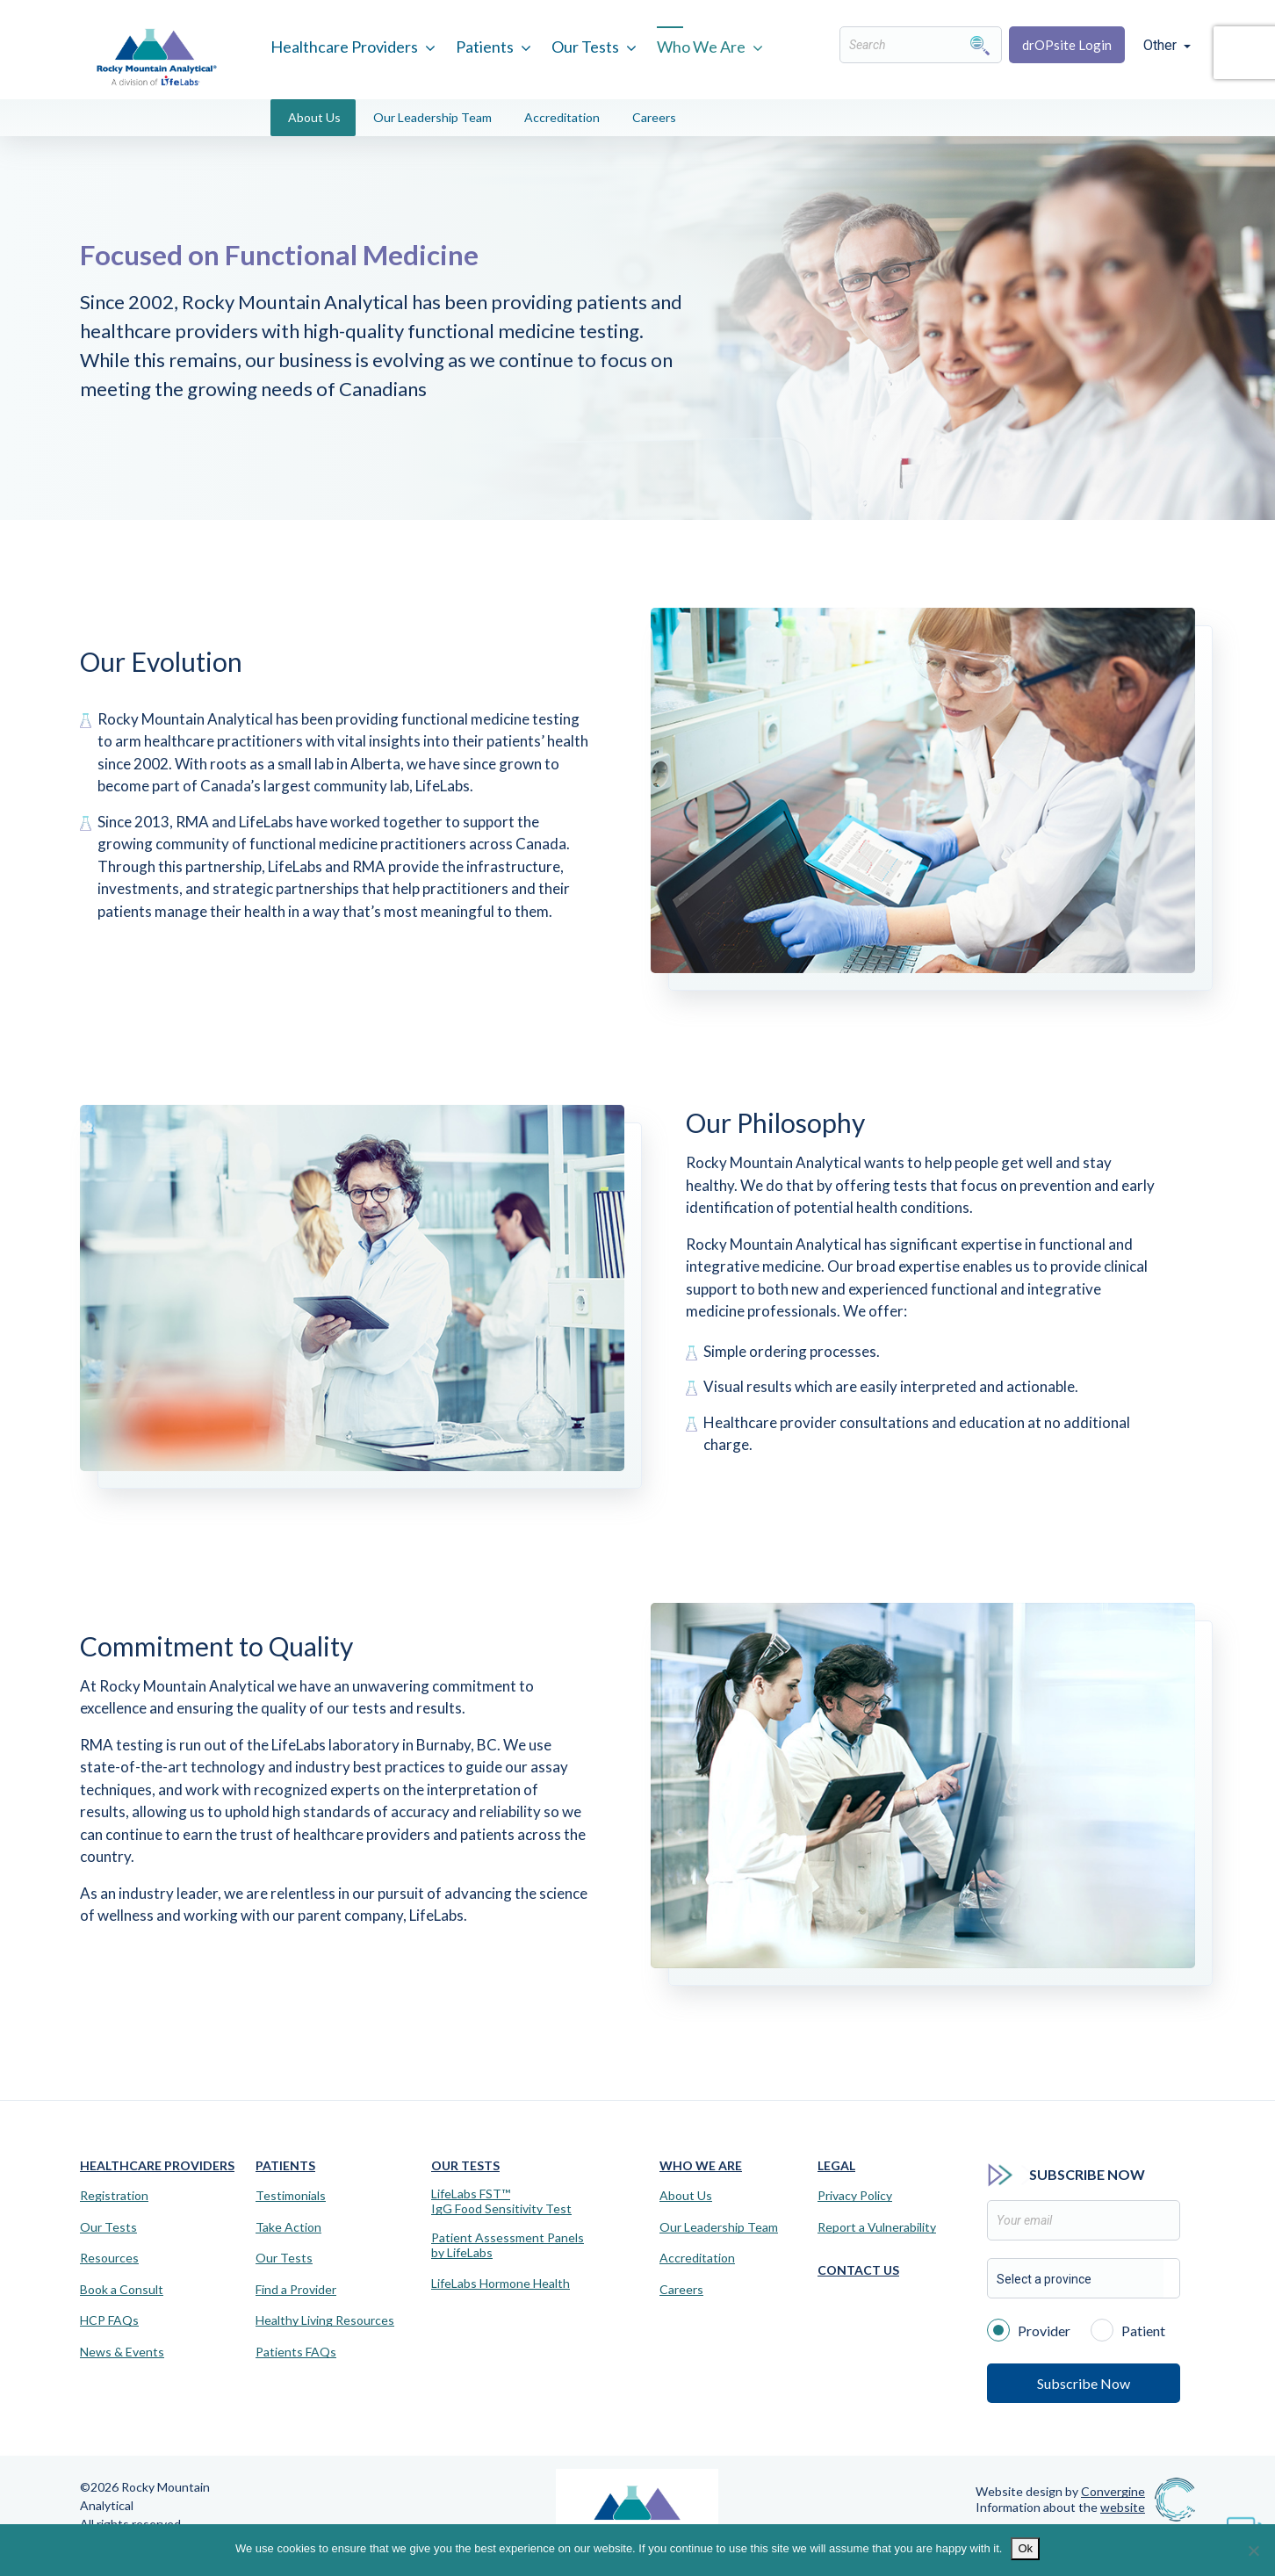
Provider (1028, 2329)
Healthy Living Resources (325, 2320)
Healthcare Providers (344, 46)
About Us (314, 117)
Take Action (288, 2227)
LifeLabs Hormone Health (500, 2284)
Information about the (1060, 2507)
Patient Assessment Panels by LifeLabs (507, 2245)
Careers (654, 117)
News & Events (122, 2352)
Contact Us (858, 2269)
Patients (485, 46)
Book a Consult (121, 2290)
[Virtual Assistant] (1244, 2523)
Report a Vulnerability (877, 2227)
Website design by (1060, 2491)
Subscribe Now (1083, 2383)
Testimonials (291, 2196)
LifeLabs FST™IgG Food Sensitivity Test (501, 2201)
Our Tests (585, 46)
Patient (1128, 2329)
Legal (836, 2165)
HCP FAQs (109, 2320)
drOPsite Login (1067, 45)
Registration (114, 2196)
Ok (1025, 2548)
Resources (109, 2258)
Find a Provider (296, 2290)
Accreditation (562, 117)
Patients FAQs (296, 2352)
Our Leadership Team (432, 117)
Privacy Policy (855, 2196)
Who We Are (701, 46)
